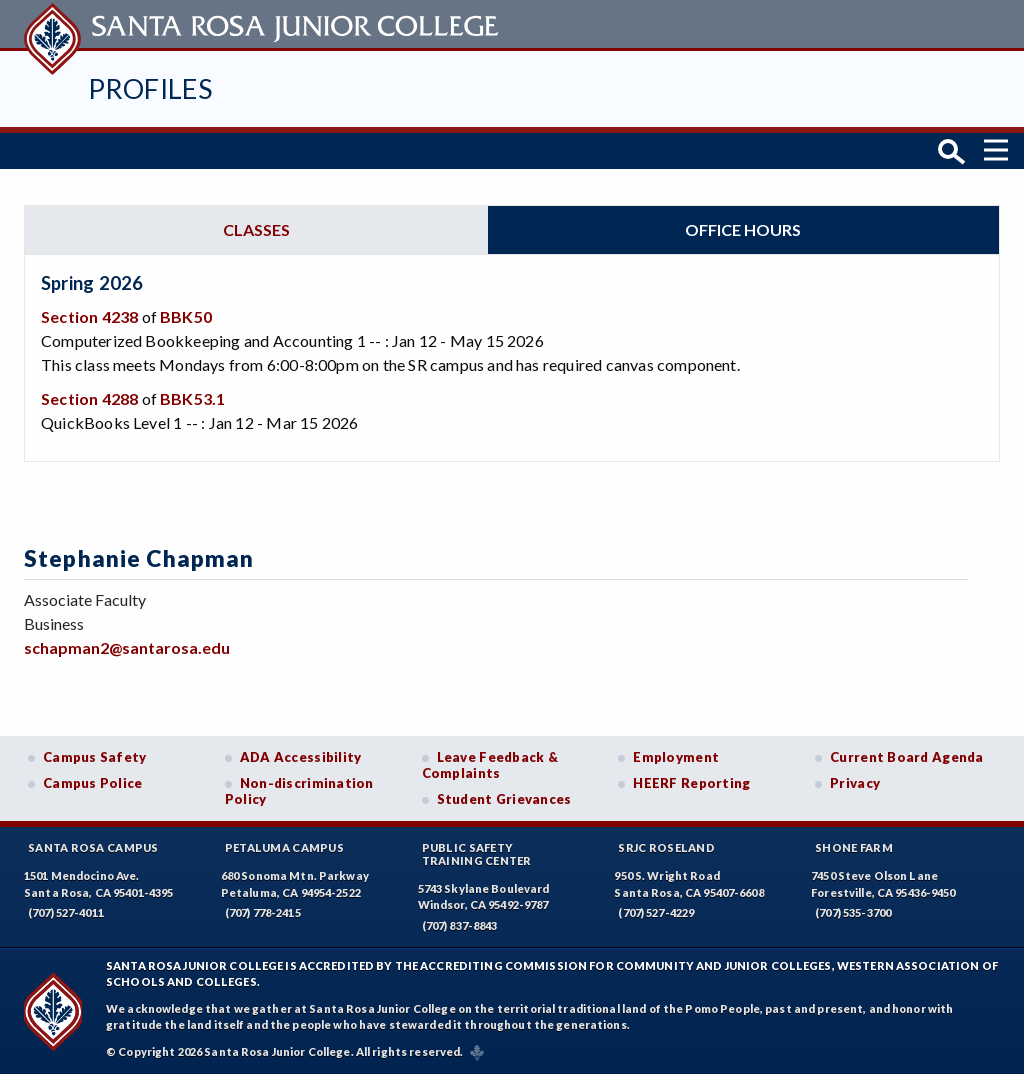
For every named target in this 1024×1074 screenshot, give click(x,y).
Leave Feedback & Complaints (490, 765)
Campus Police (93, 783)
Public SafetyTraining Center (477, 854)
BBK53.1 (192, 398)
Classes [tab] (256, 229)
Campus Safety (95, 757)
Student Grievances (504, 799)
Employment (676, 757)
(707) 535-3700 (853, 912)
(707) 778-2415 (263, 912)
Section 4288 (89, 398)
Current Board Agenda (907, 757)
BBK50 (186, 316)
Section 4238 (89, 316)
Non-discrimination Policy (299, 791)
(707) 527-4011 (66, 912)
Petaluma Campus (284, 847)
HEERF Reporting (691, 783)
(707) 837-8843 (460, 925)
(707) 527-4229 (656, 912)
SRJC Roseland (666, 847)
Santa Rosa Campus (93, 847)
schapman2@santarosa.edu (127, 647)
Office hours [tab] (743, 229)
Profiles (150, 88)
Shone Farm (854, 847)
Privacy (855, 783)
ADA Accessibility (301, 757)
